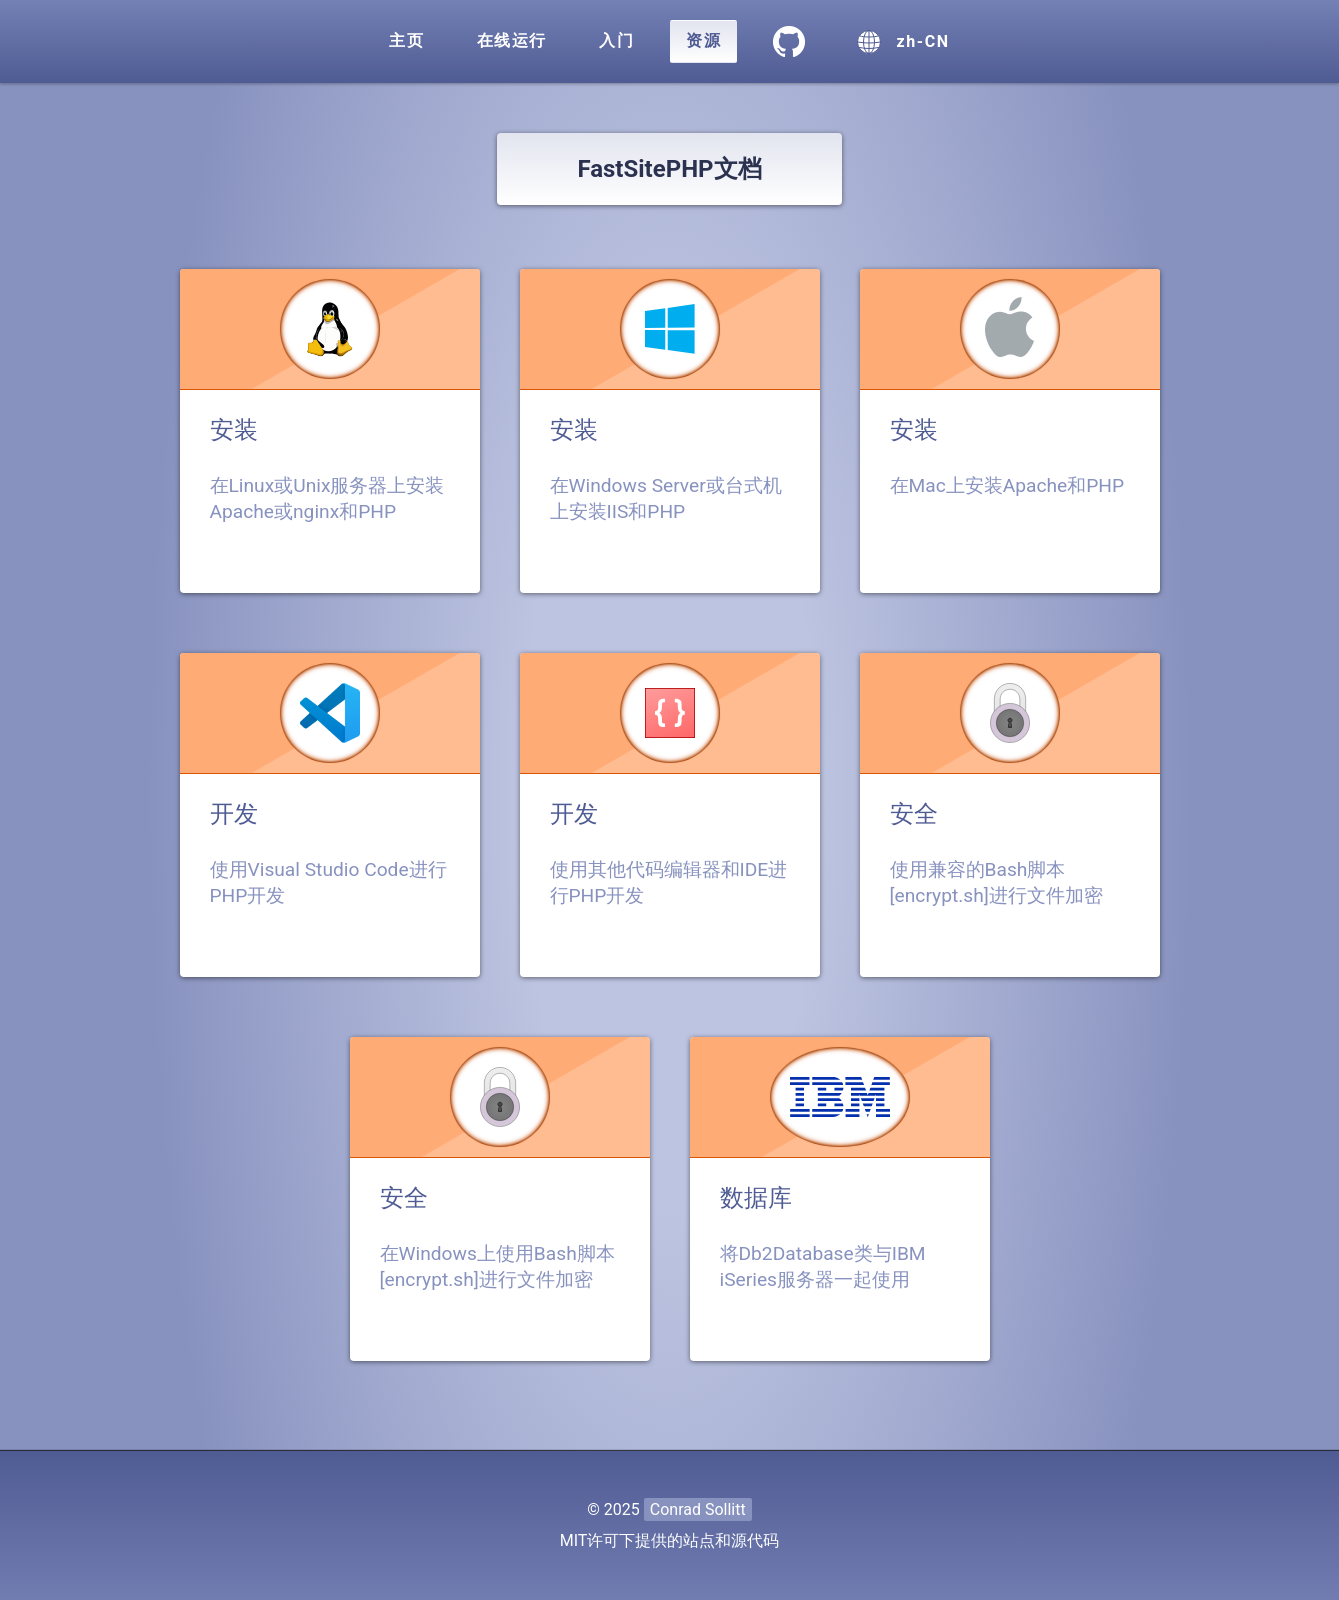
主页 (406, 40)
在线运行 (512, 40)
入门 (616, 40)
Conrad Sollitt (698, 1509)
